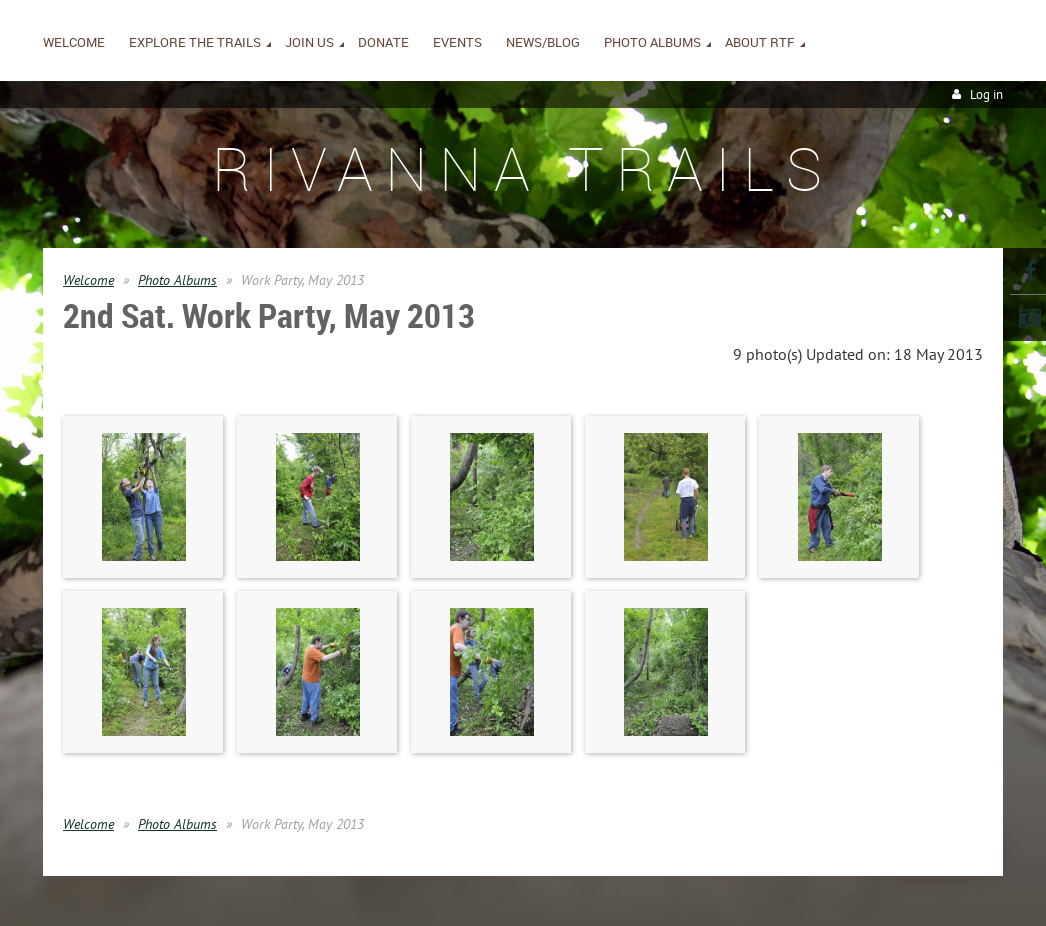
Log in (986, 94)
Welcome (88, 280)
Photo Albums (177, 280)
